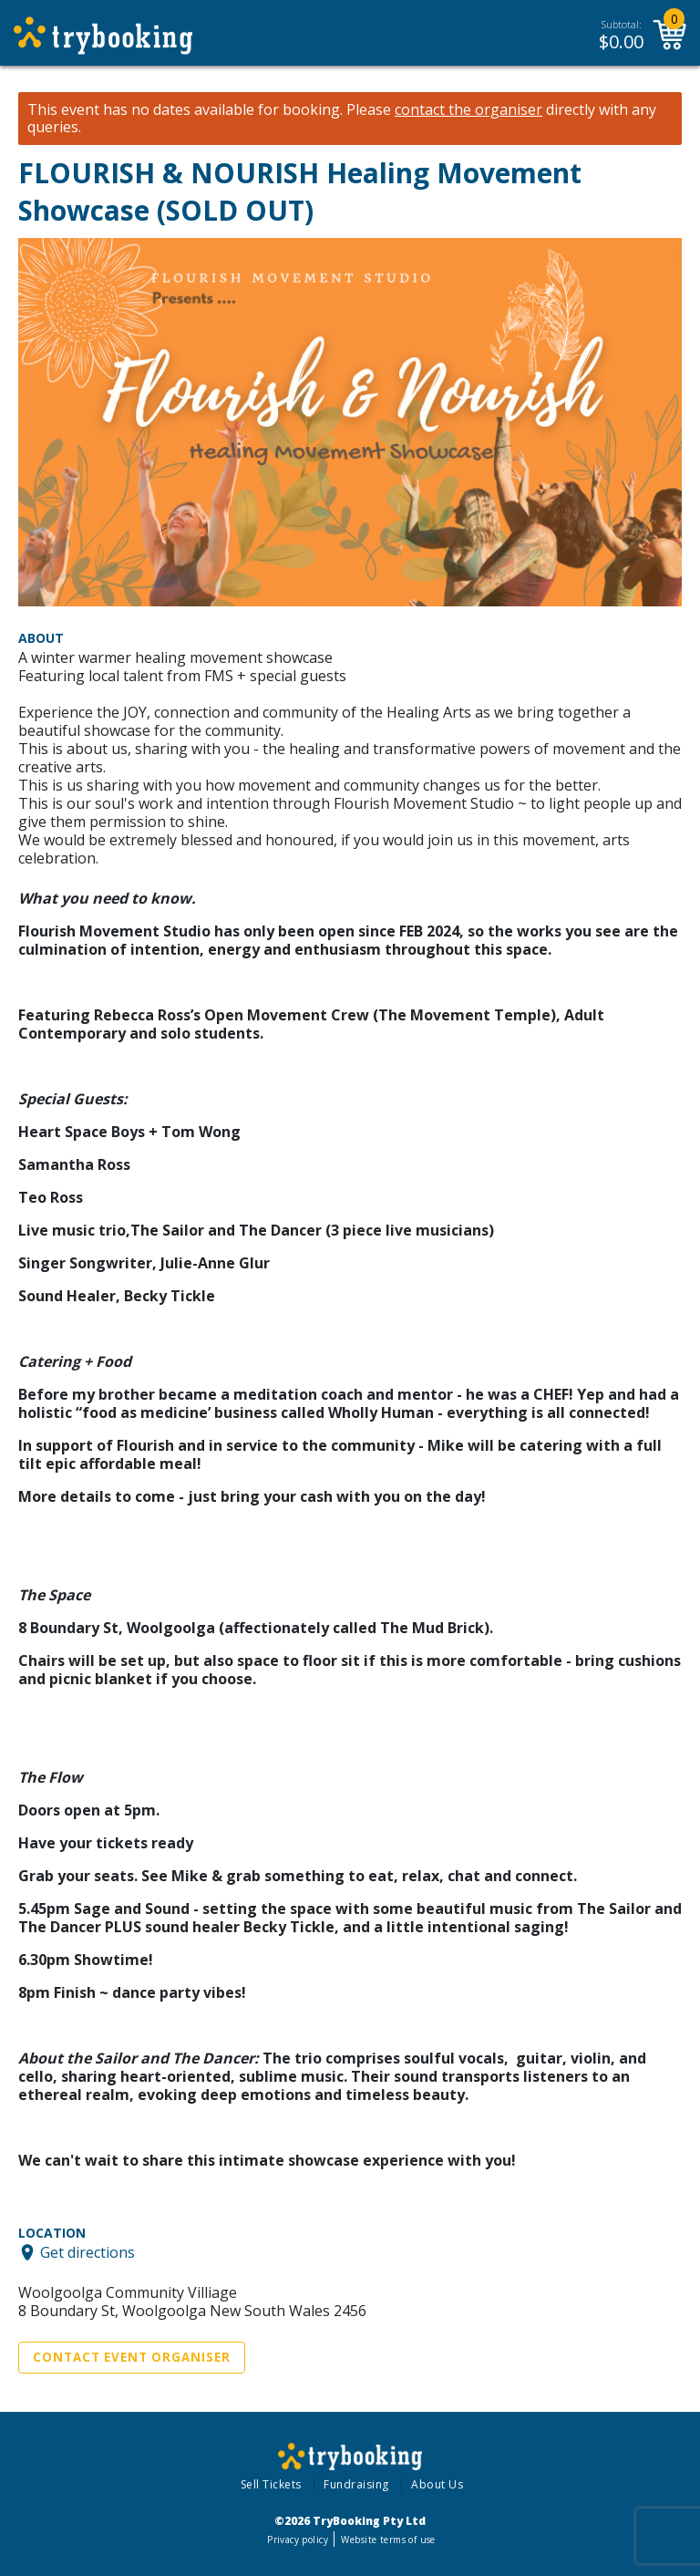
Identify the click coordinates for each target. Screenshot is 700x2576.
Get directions (87, 2252)
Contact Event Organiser (132, 2357)
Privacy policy (297, 2539)
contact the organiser (468, 110)
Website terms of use (388, 2539)
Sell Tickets (271, 2484)
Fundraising (356, 2484)
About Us (437, 2484)
